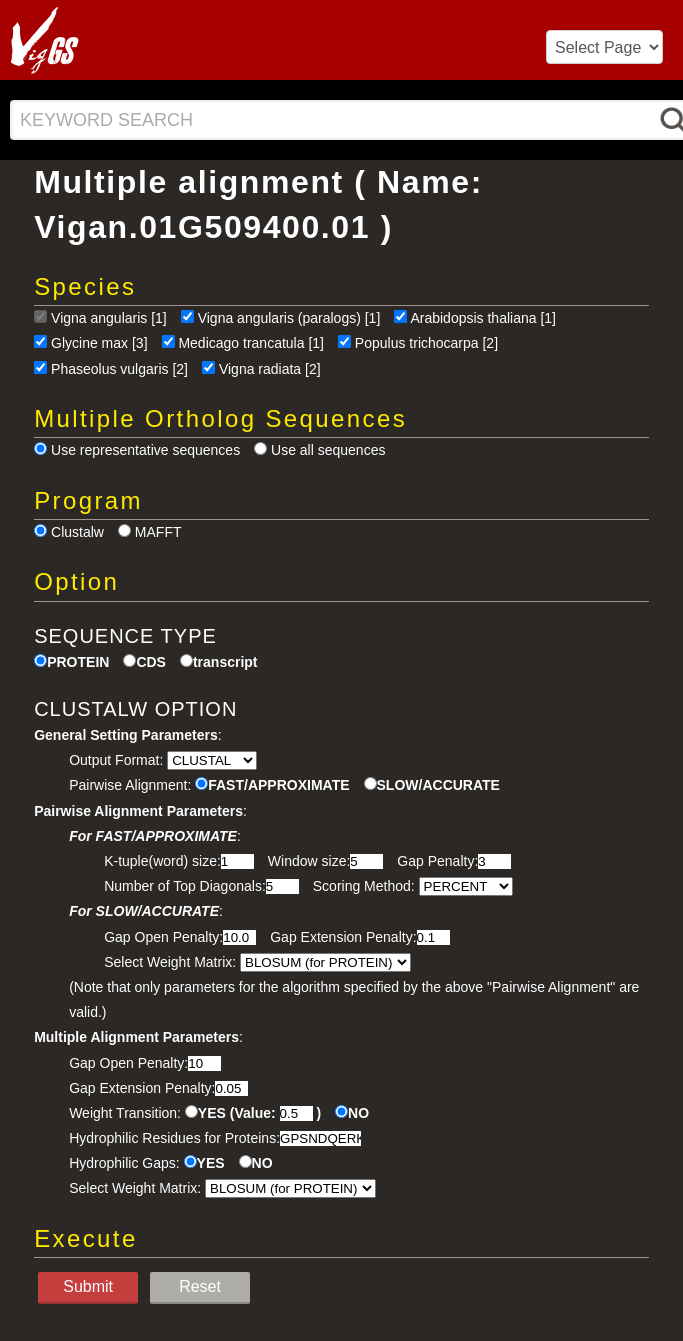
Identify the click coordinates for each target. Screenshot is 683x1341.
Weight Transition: (125, 1113)
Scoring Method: (364, 886)
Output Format (114, 760)
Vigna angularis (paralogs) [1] (289, 318)
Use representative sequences (145, 450)
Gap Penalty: (437, 861)
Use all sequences (328, 450)
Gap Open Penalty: (163, 937)
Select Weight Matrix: (170, 962)
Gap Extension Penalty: (343, 937)
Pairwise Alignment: (130, 785)
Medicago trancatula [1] (251, 343)
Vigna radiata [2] (270, 369)
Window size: (309, 861)
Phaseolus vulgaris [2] (119, 369)
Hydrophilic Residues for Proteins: (174, 1138)
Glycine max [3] (99, 343)
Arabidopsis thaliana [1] (483, 318)
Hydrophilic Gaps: (124, 1163)
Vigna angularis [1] (109, 318)
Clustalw (77, 532)
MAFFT (158, 532)
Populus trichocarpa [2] (426, 343)
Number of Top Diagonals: (185, 886)
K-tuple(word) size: (162, 861)
